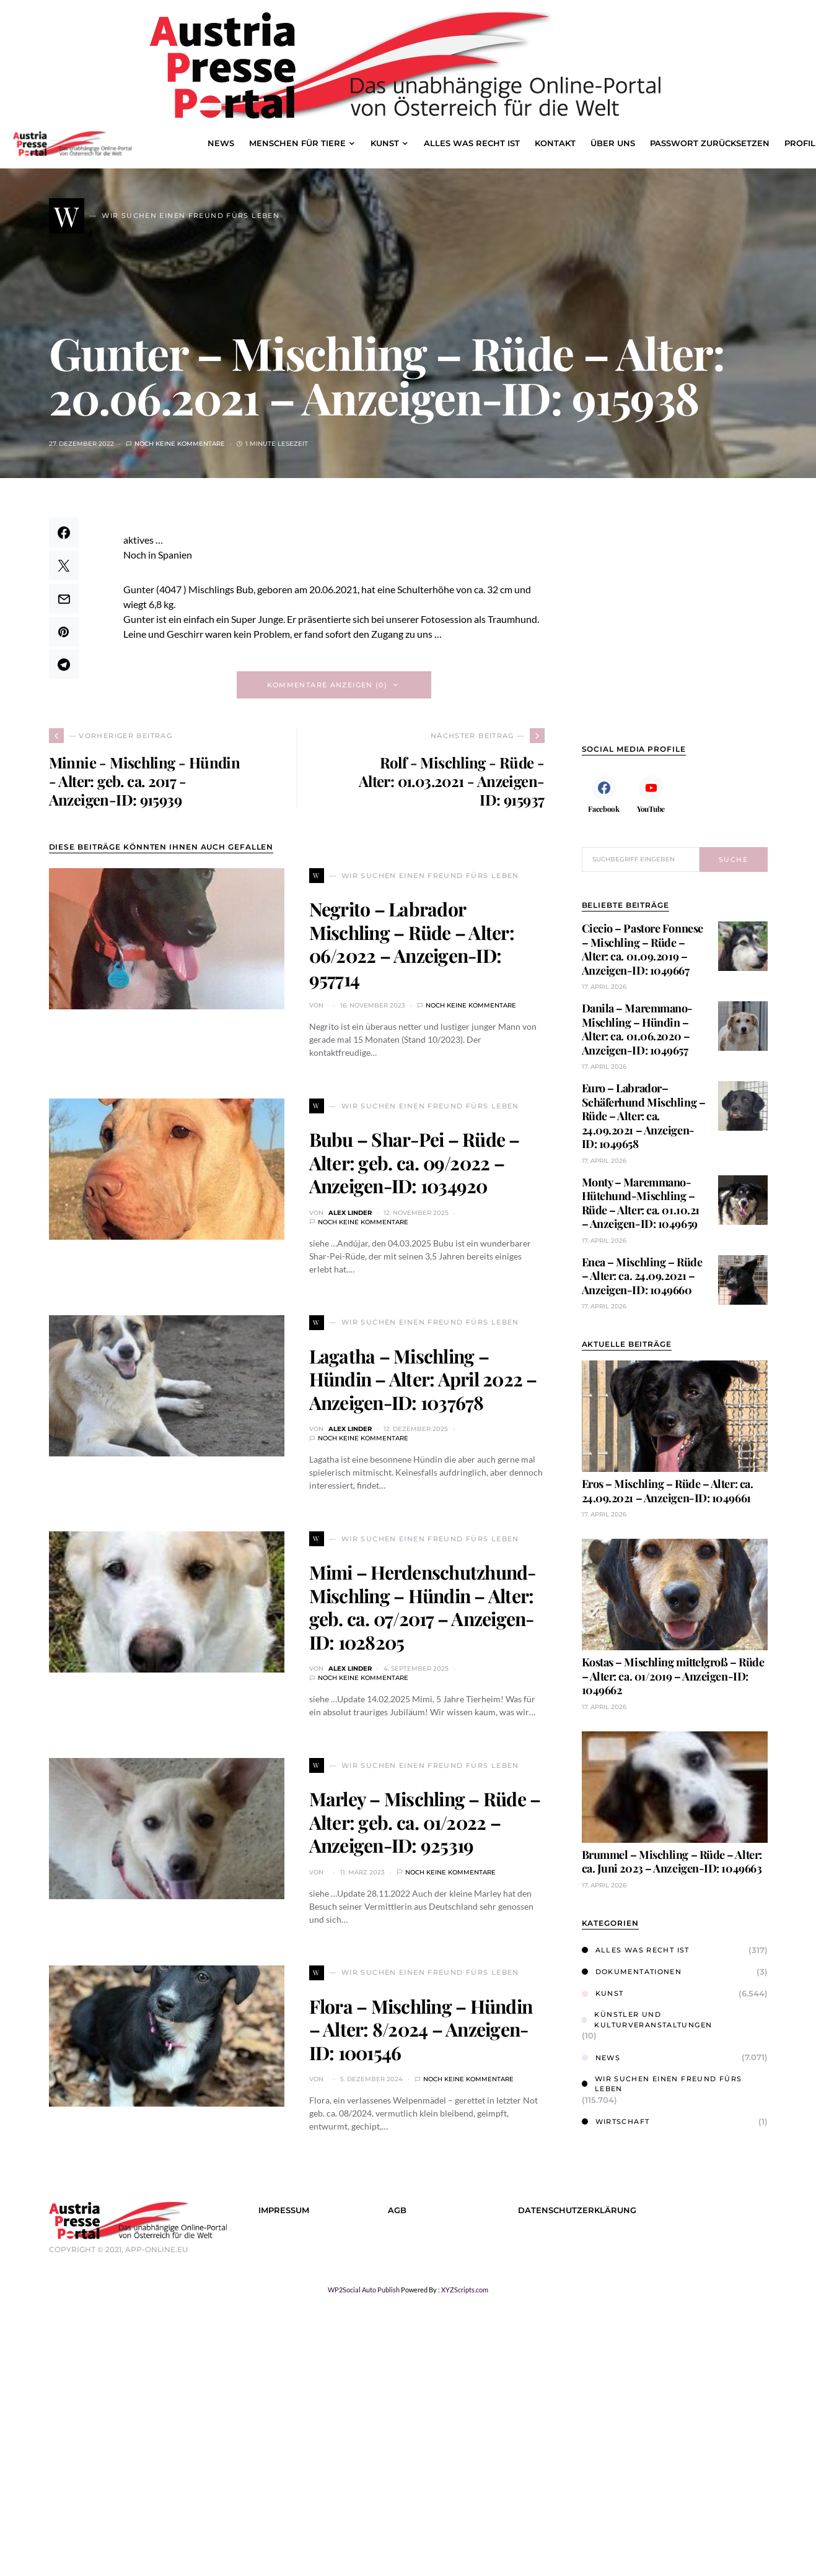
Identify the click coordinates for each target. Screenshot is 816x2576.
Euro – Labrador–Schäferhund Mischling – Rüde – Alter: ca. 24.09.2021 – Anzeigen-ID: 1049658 (644, 1116)
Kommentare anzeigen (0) (327, 685)
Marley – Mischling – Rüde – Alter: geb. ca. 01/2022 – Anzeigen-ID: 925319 (425, 1822)
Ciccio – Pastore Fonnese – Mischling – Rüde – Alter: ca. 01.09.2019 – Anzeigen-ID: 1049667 (642, 949)
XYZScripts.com (464, 2290)
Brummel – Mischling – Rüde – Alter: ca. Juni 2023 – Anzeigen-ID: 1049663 (672, 1861)
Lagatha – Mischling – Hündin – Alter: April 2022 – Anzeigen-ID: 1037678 (423, 1379)
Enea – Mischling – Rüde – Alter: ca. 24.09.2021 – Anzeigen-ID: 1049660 (642, 1276)
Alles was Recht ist (636, 1950)
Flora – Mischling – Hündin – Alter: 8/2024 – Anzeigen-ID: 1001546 (421, 2029)
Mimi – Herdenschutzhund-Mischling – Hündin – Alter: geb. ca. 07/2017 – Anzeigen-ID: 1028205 (422, 1607)
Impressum (283, 2210)
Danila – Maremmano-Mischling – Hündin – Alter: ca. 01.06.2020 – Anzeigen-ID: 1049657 (637, 1029)
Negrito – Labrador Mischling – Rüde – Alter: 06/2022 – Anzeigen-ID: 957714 (411, 944)
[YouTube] (651, 793)
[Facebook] (604, 793)
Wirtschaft (616, 2121)
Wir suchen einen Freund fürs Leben (662, 2084)
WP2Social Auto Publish (364, 2290)
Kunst (603, 1993)
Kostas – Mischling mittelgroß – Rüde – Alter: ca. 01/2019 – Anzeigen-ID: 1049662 (673, 1676)
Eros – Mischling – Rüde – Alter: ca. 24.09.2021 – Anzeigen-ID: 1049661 (667, 1490)
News (601, 2057)
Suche (733, 859)
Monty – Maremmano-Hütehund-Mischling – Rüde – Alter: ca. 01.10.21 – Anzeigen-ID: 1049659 (641, 1203)
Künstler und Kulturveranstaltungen (647, 2019)
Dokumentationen (632, 1971)
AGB (397, 2210)
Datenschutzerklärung (577, 2210)
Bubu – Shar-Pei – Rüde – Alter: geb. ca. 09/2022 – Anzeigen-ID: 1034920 (414, 1162)
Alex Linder (350, 1213)
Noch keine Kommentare (179, 444)
